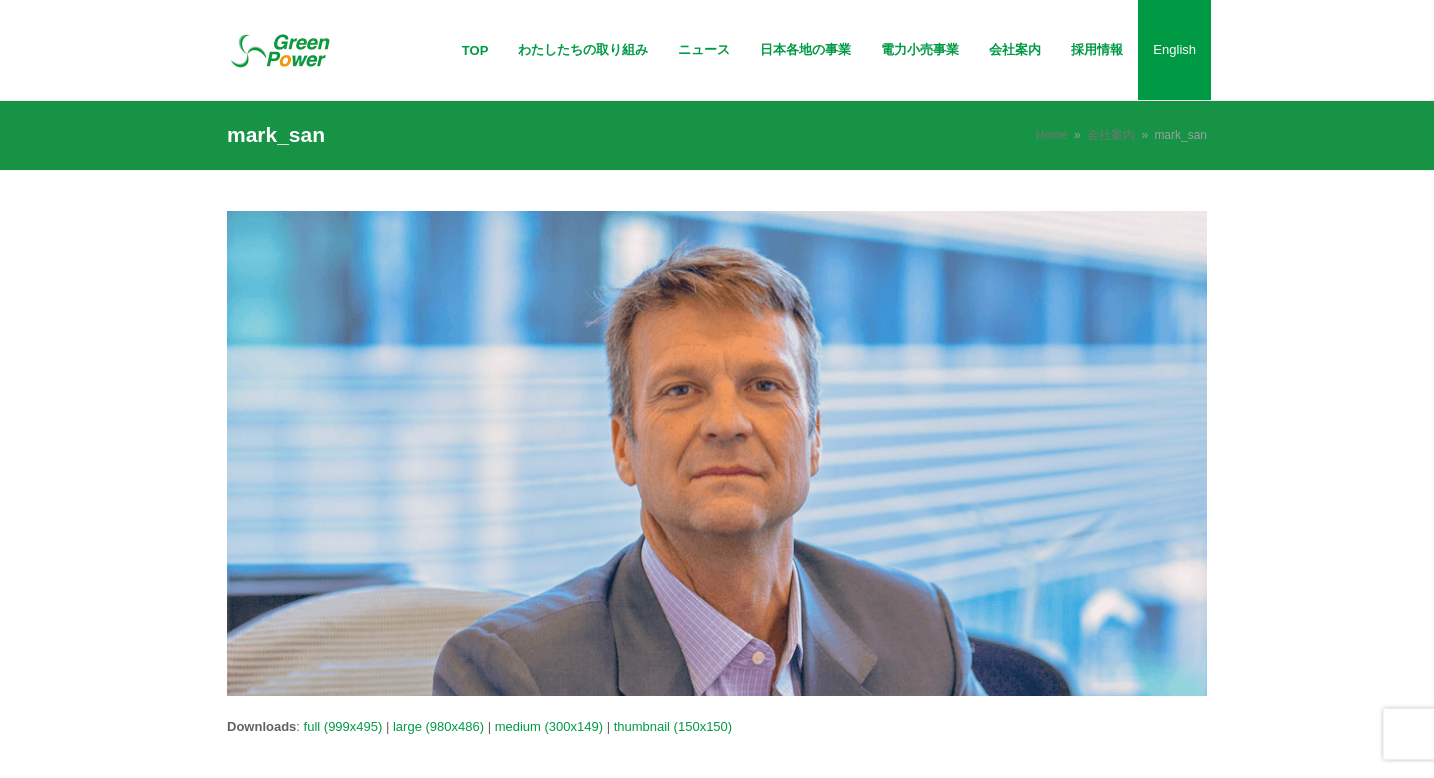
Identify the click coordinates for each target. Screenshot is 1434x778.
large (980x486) (438, 726)
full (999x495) (343, 726)
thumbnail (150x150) (673, 726)
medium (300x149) (549, 726)
